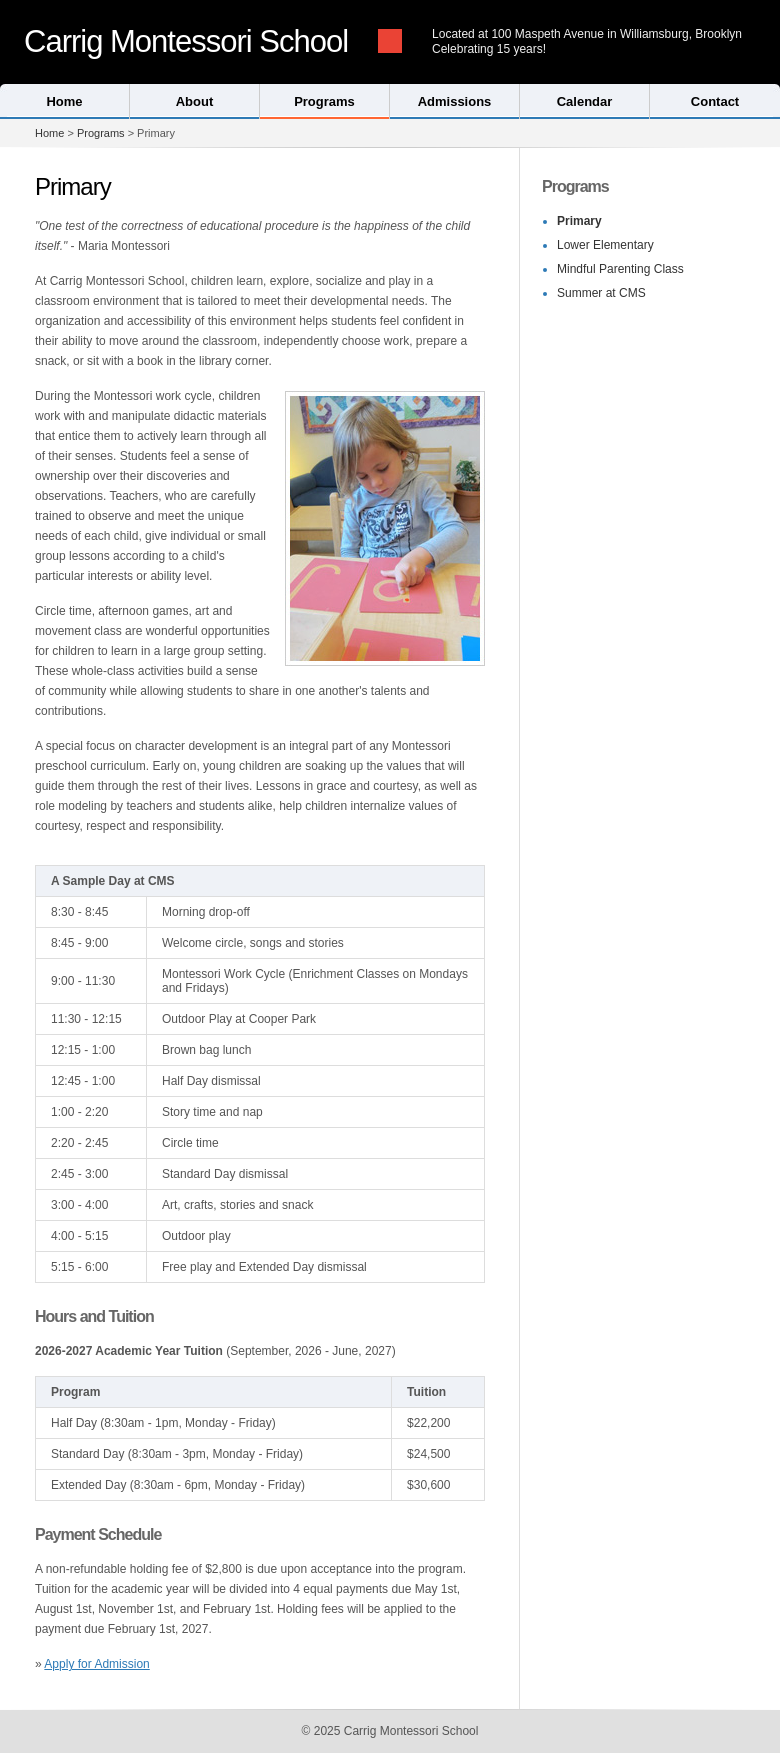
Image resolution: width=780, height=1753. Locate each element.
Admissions (455, 101)
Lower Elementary (605, 245)
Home (64, 101)
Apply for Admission (96, 1664)
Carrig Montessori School (186, 41)
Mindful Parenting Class (620, 269)
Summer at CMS (601, 293)
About (195, 101)
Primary (579, 221)
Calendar (585, 101)
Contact (715, 101)
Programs (324, 101)
